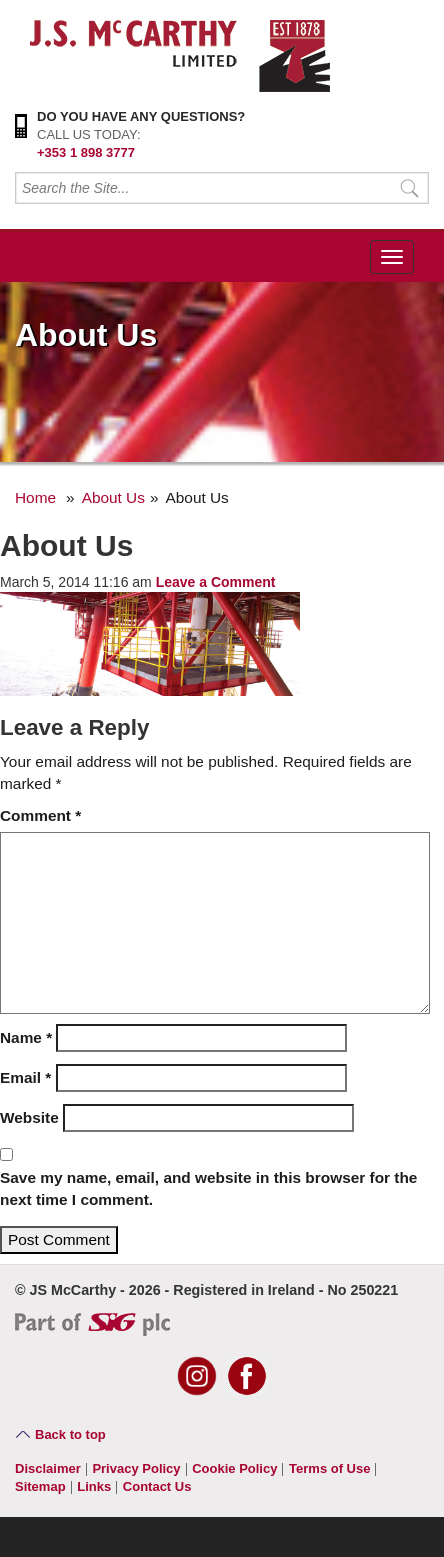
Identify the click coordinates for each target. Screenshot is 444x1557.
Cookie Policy (234, 1468)
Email (25, 1077)
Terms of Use (329, 1468)
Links (94, 1486)
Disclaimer (48, 1468)
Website (29, 1117)
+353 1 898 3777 (86, 152)
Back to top (70, 1434)
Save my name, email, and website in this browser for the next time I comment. (208, 1188)
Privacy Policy (136, 1468)
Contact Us (157, 1486)
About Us (113, 497)
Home (35, 497)
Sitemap (40, 1486)
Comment (40, 815)
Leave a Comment (216, 582)
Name (26, 1037)
